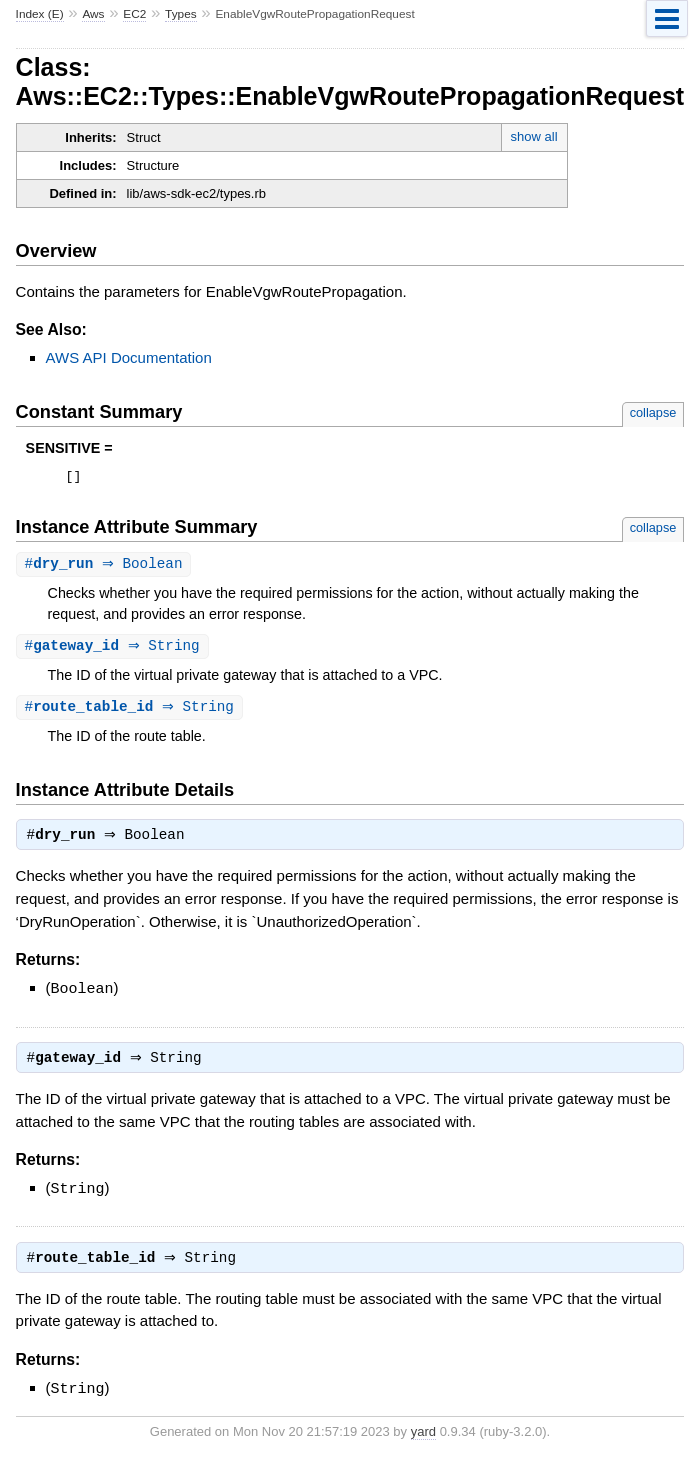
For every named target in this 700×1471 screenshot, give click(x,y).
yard (423, 1440)
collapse (653, 412)
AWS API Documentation (129, 357)
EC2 (134, 14)
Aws (93, 14)
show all (534, 136)
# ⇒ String (115, 650)
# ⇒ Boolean (106, 567)
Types (181, 14)
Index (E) (40, 14)
